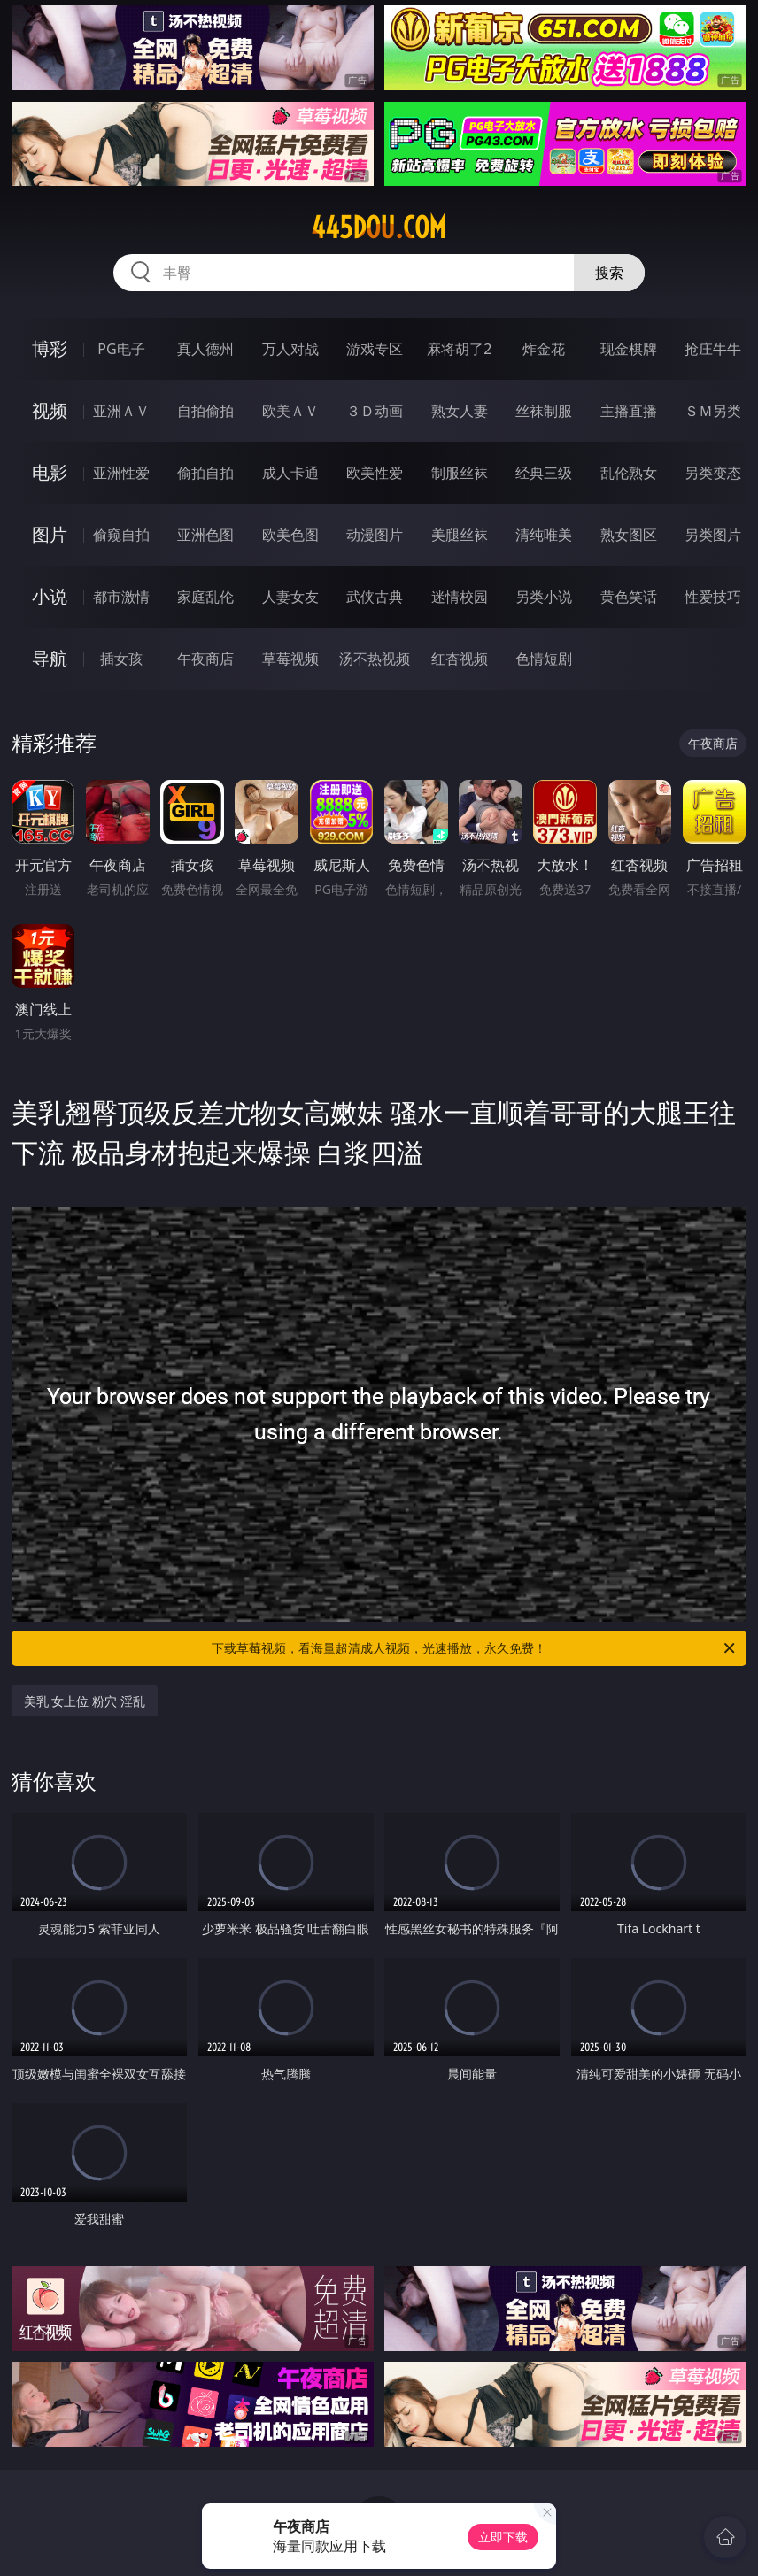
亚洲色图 (205, 534)
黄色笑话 (628, 596)
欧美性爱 (374, 472)
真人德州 (205, 349)
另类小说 (543, 596)
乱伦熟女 (628, 472)
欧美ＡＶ (290, 410)
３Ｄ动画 (374, 410)
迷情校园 (459, 596)
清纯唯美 (543, 534)
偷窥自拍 (121, 534)
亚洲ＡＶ (121, 410)
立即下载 (503, 2536)
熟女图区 (628, 534)
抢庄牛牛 (713, 349)
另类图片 (713, 534)
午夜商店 (205, 658)
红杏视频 (459, 658)
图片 (49, 534)
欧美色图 (290, 534)
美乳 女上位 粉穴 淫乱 (84, 1701)
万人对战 (290, 349)
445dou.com (378, 227)
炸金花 (543, 349)
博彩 (49, 348)
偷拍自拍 (205, 472)
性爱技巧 (713, 596)
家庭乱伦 (205, 596)
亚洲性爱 (121, 472)
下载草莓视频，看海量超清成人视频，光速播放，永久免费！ (475, 1648)
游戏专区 (374, 349)
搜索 (609, 272)
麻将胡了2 (459, 349)
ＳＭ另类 (713, 410)
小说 (49, 596)
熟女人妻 (459, 410)
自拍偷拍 (205, 410)
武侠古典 (374, 596)
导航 (49, 658)
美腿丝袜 (459, 534)
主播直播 (628, 410)
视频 (49, 410)
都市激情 (121, 596)
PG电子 (120, 349)
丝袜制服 (543, 410)
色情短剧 (543, 658)
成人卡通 (290, 472)
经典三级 (543, 472)
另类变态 (713, 472)
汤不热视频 (374, 658)
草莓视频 (290, 658)
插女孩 (121, 658)
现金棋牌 (628, 349)
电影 (49, 472)
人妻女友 (290, 596)
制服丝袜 (459, 472)
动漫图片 (374, 534)
